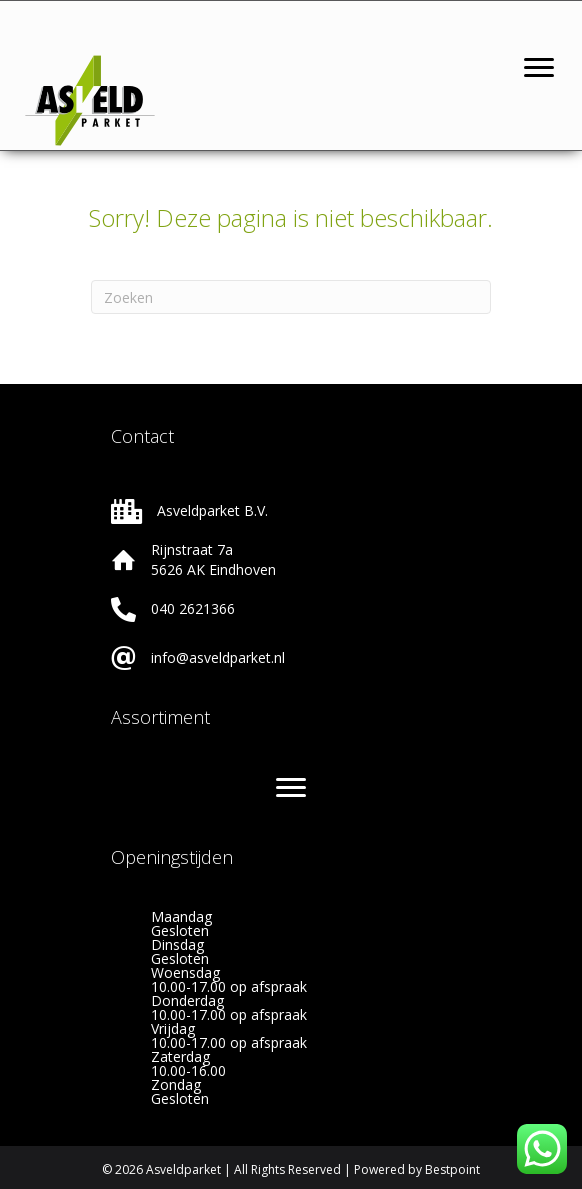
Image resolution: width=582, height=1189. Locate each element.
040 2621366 (193, 608)
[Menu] (539, 68)
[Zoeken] (291, 297)
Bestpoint (452, 1169)
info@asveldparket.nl (218, 657)
